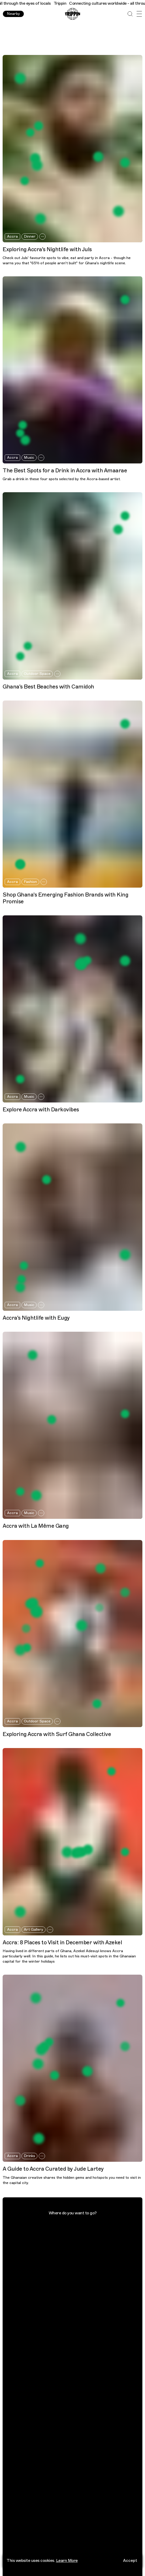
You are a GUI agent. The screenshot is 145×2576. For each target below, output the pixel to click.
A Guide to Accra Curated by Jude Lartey (53, 2169)
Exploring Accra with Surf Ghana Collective (57, 1734)
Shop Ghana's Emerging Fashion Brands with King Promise (65, 898)
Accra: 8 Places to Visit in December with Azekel (62, 1942)
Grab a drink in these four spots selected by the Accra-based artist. (62, 479)
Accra (12, 236)
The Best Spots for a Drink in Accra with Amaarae (65, 470)
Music (29, 457)
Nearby (13, 14)
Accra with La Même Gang (36, 1526)
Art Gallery (33, 1929)
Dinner (30, 236)
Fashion (30, 882)
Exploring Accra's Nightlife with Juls (47, 249)
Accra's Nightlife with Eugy (36, 1318)
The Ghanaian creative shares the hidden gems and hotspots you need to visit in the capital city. (72, 2180)
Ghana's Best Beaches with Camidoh (48, 687)
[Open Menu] (139, 14)
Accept (130, 2560)
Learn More (67, 2560)
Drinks (29, 2156)
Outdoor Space (37, 673)
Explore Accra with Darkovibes (41, 1109)
